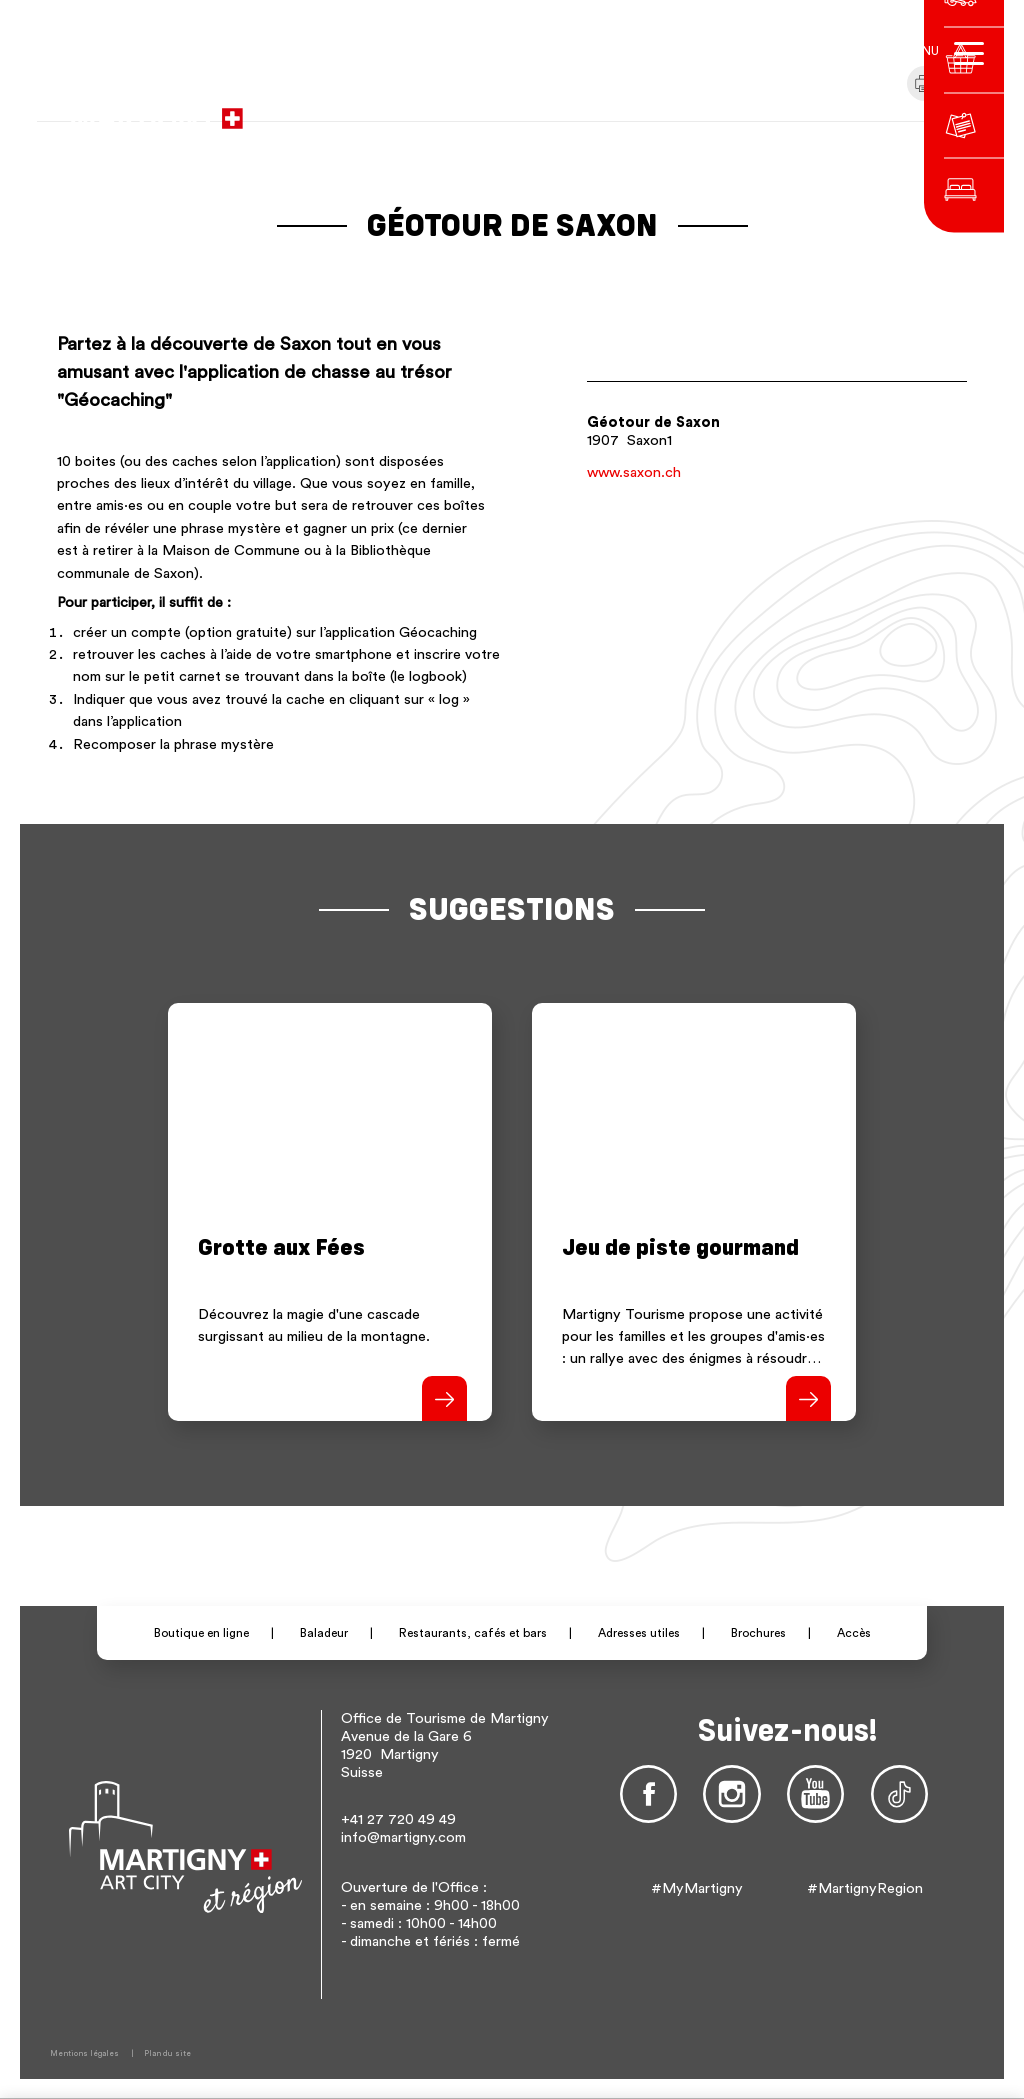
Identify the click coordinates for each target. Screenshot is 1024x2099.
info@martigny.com (403, 1837)
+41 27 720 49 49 (398, 1819)
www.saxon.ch (634, 472)
